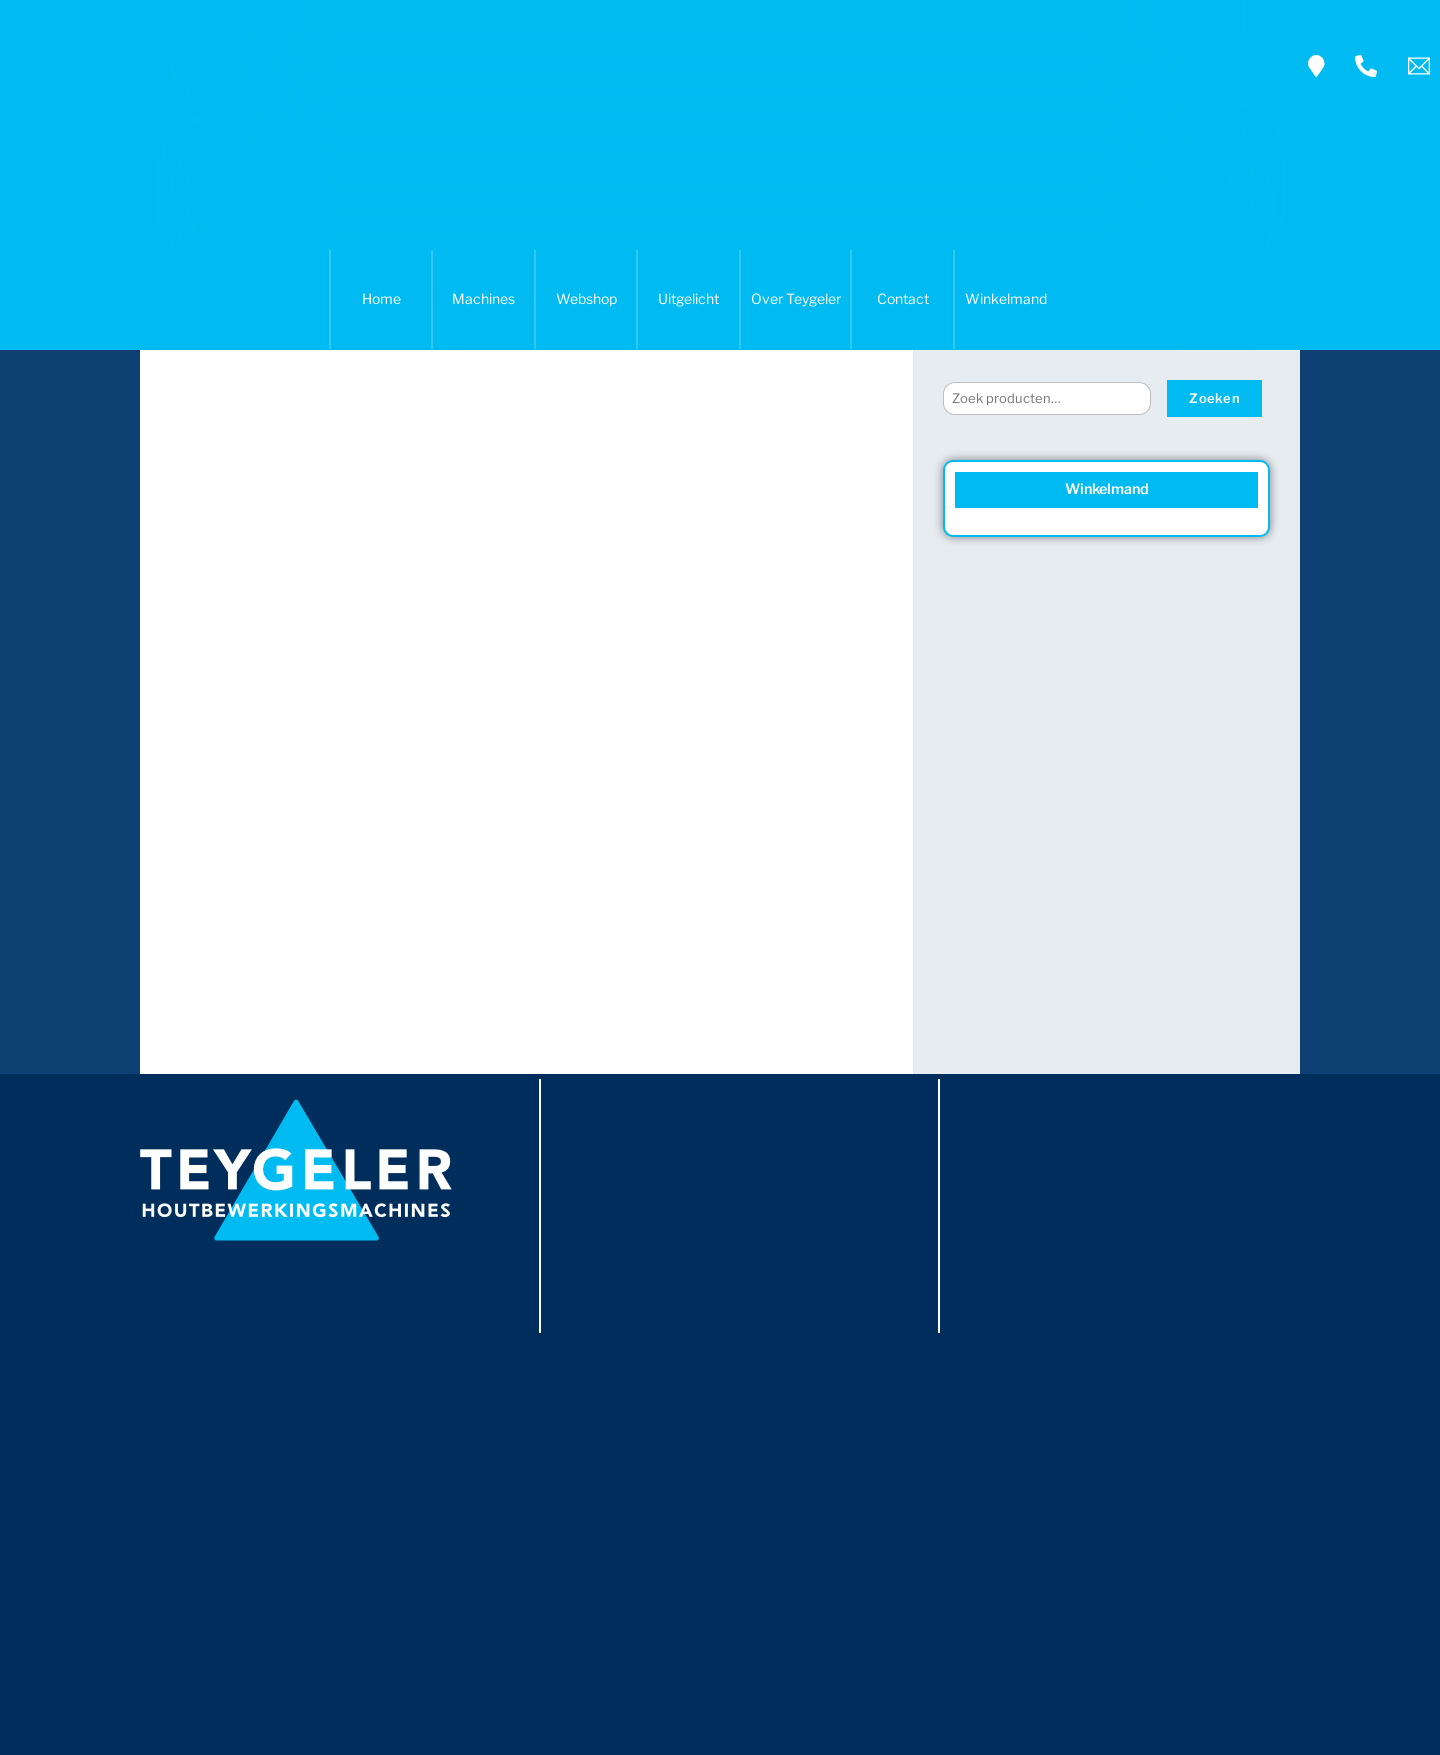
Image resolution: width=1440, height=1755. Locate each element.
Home (381, 298)
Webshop (586, 298)
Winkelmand (1006, 298)
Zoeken (1214, 398)
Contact (903, 298)
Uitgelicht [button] (688, 298)
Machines (483, 298)
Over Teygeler (796, 298)
